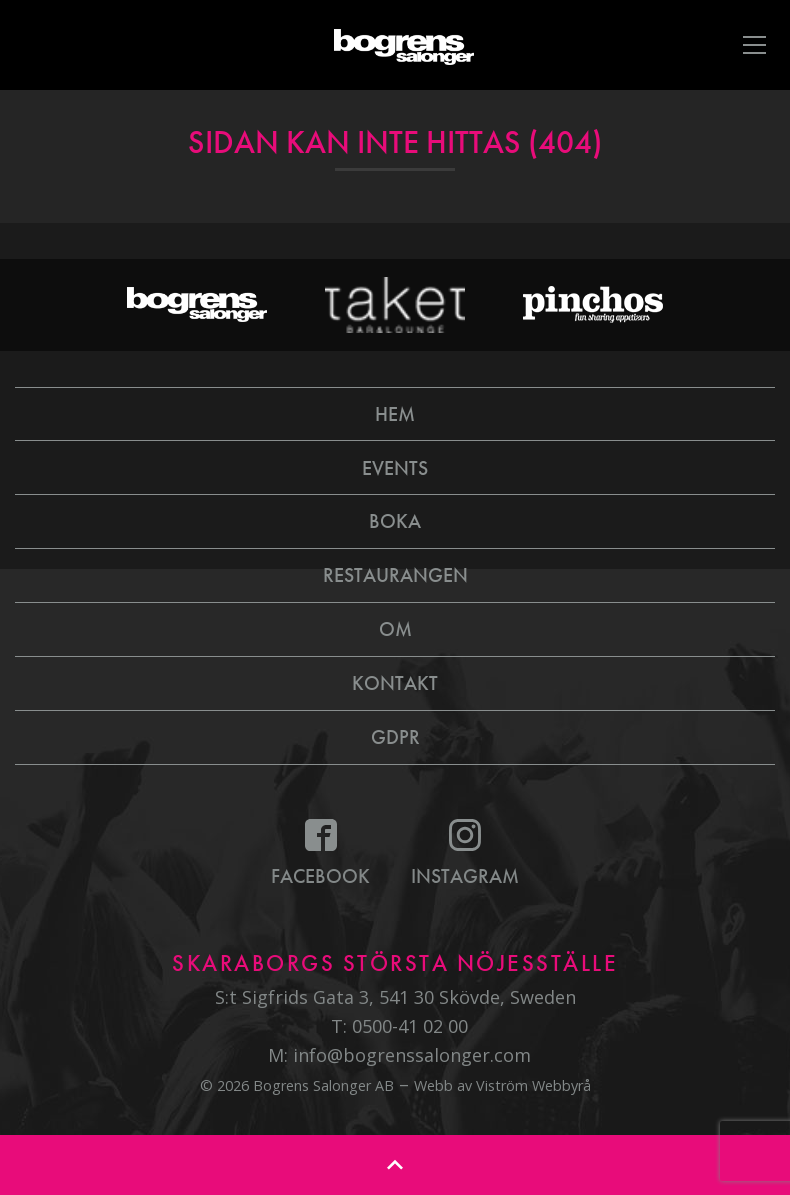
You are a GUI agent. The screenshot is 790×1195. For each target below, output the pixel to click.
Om (395, 629)
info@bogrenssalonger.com (412, 1055)
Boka (395, 521)
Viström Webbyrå (533, 1085)
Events (395, 468)
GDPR (395, 737)
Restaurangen (395, 575)
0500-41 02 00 (410, 1026)
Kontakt (395, 683)
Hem (395, 414)
